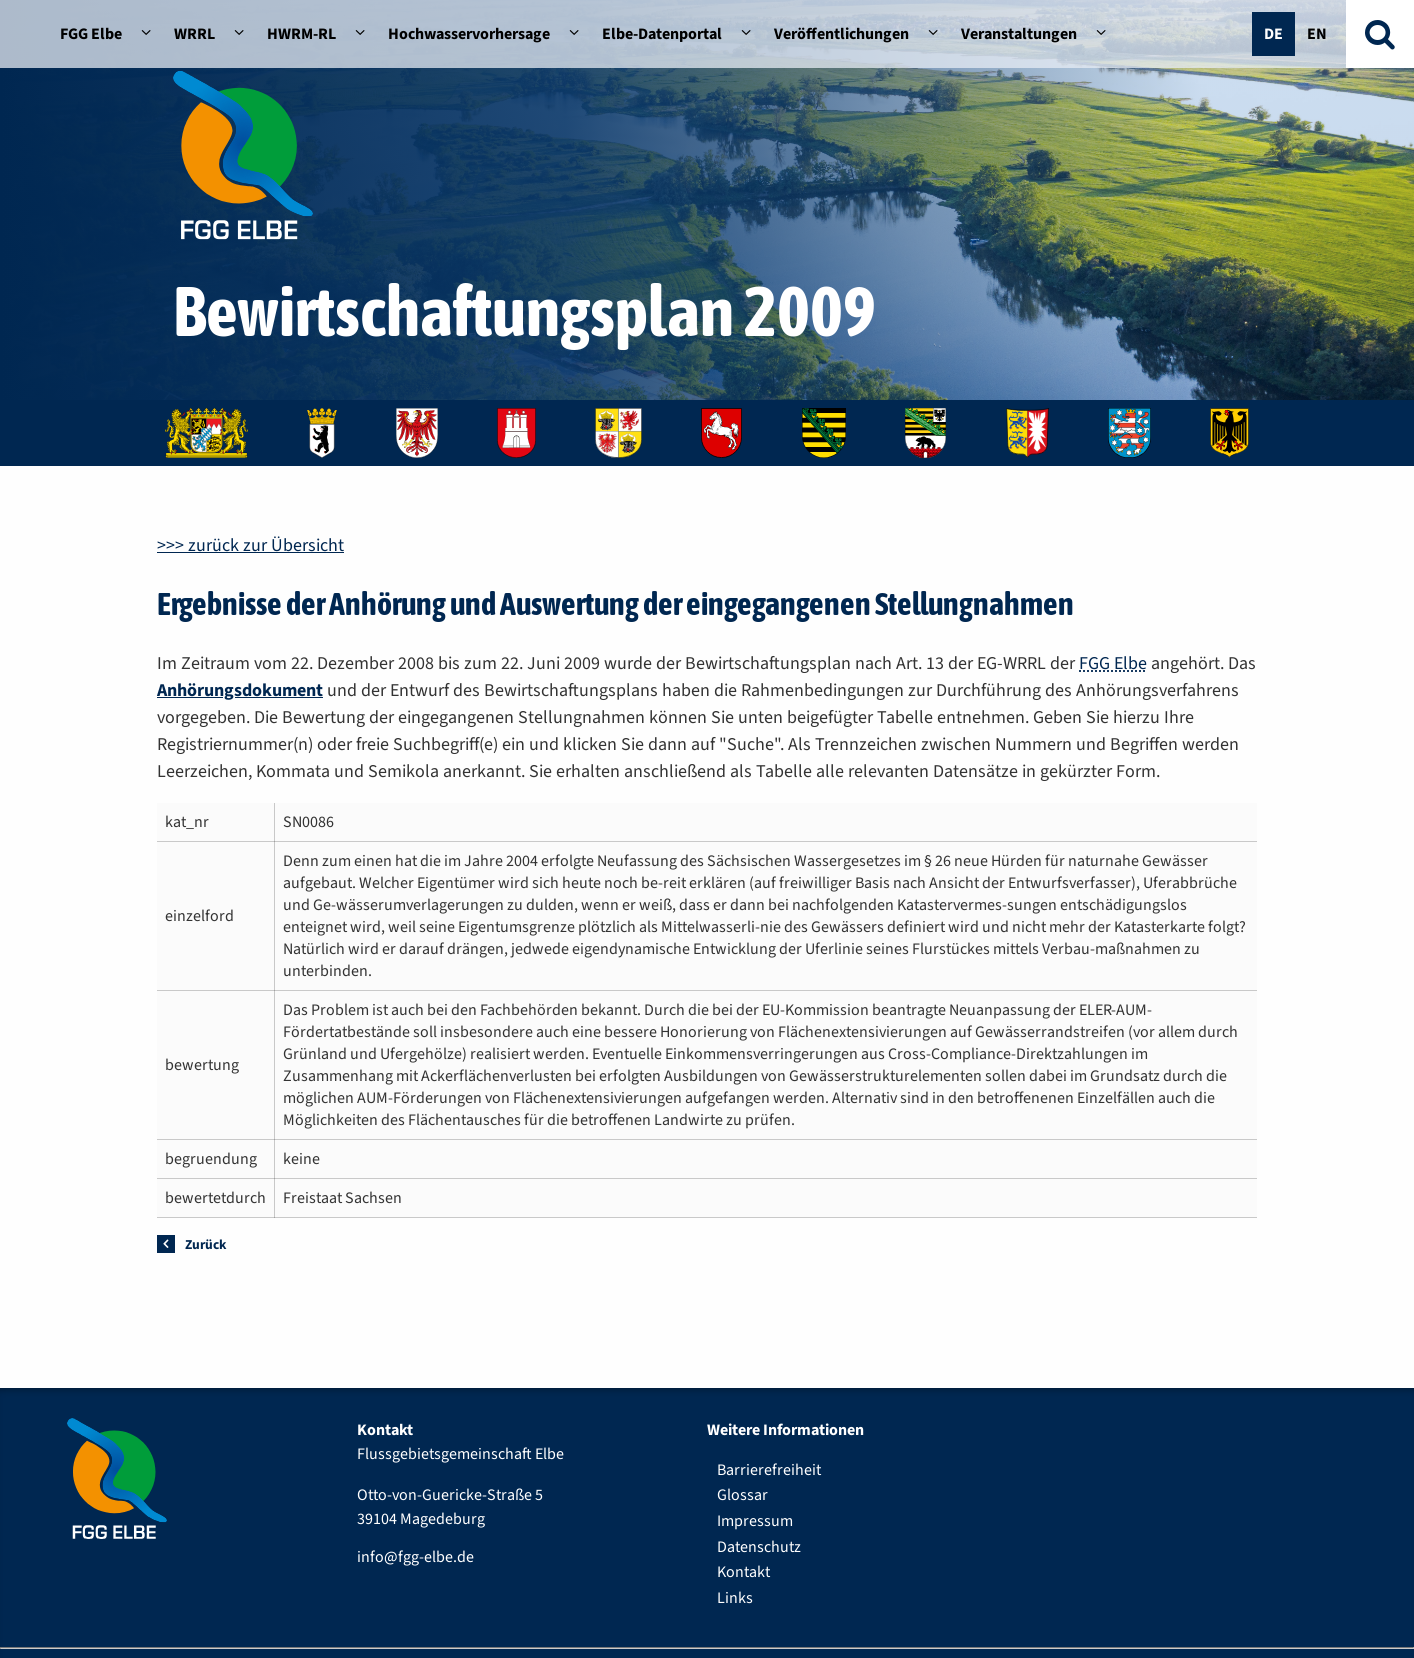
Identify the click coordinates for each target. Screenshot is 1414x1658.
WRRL (194, 34)
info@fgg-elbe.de (415, 1557)
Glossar (742, 1495)
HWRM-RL (301, 34)
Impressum (755, 1521)
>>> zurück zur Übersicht (250, 545)
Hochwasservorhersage (469, 34)
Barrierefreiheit (769, 1470)
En (1317, 34)
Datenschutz (759, 1547)
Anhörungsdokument (240, 690)
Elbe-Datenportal (662, 34)
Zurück (205, 1244)
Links (735, 1598)
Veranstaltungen (1019, 34)
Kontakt (743, 1572)
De (1273, 34)
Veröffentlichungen (841, 34)
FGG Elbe (91, 34)
